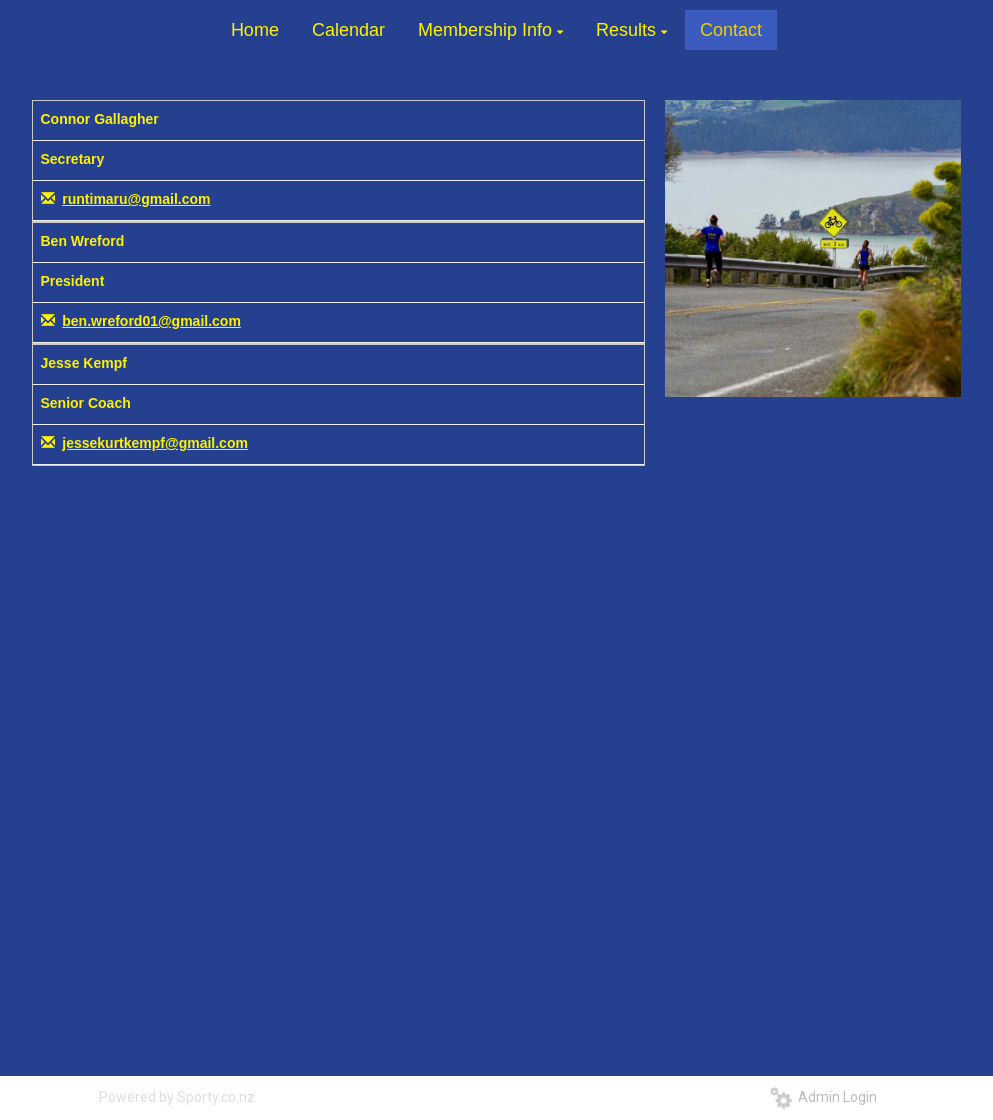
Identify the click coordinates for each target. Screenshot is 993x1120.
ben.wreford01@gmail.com (151, 321)
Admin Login (823, 1097)
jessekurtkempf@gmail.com (155, 443)
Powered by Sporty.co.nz (177, 1097)
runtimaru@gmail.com (136, 199)
